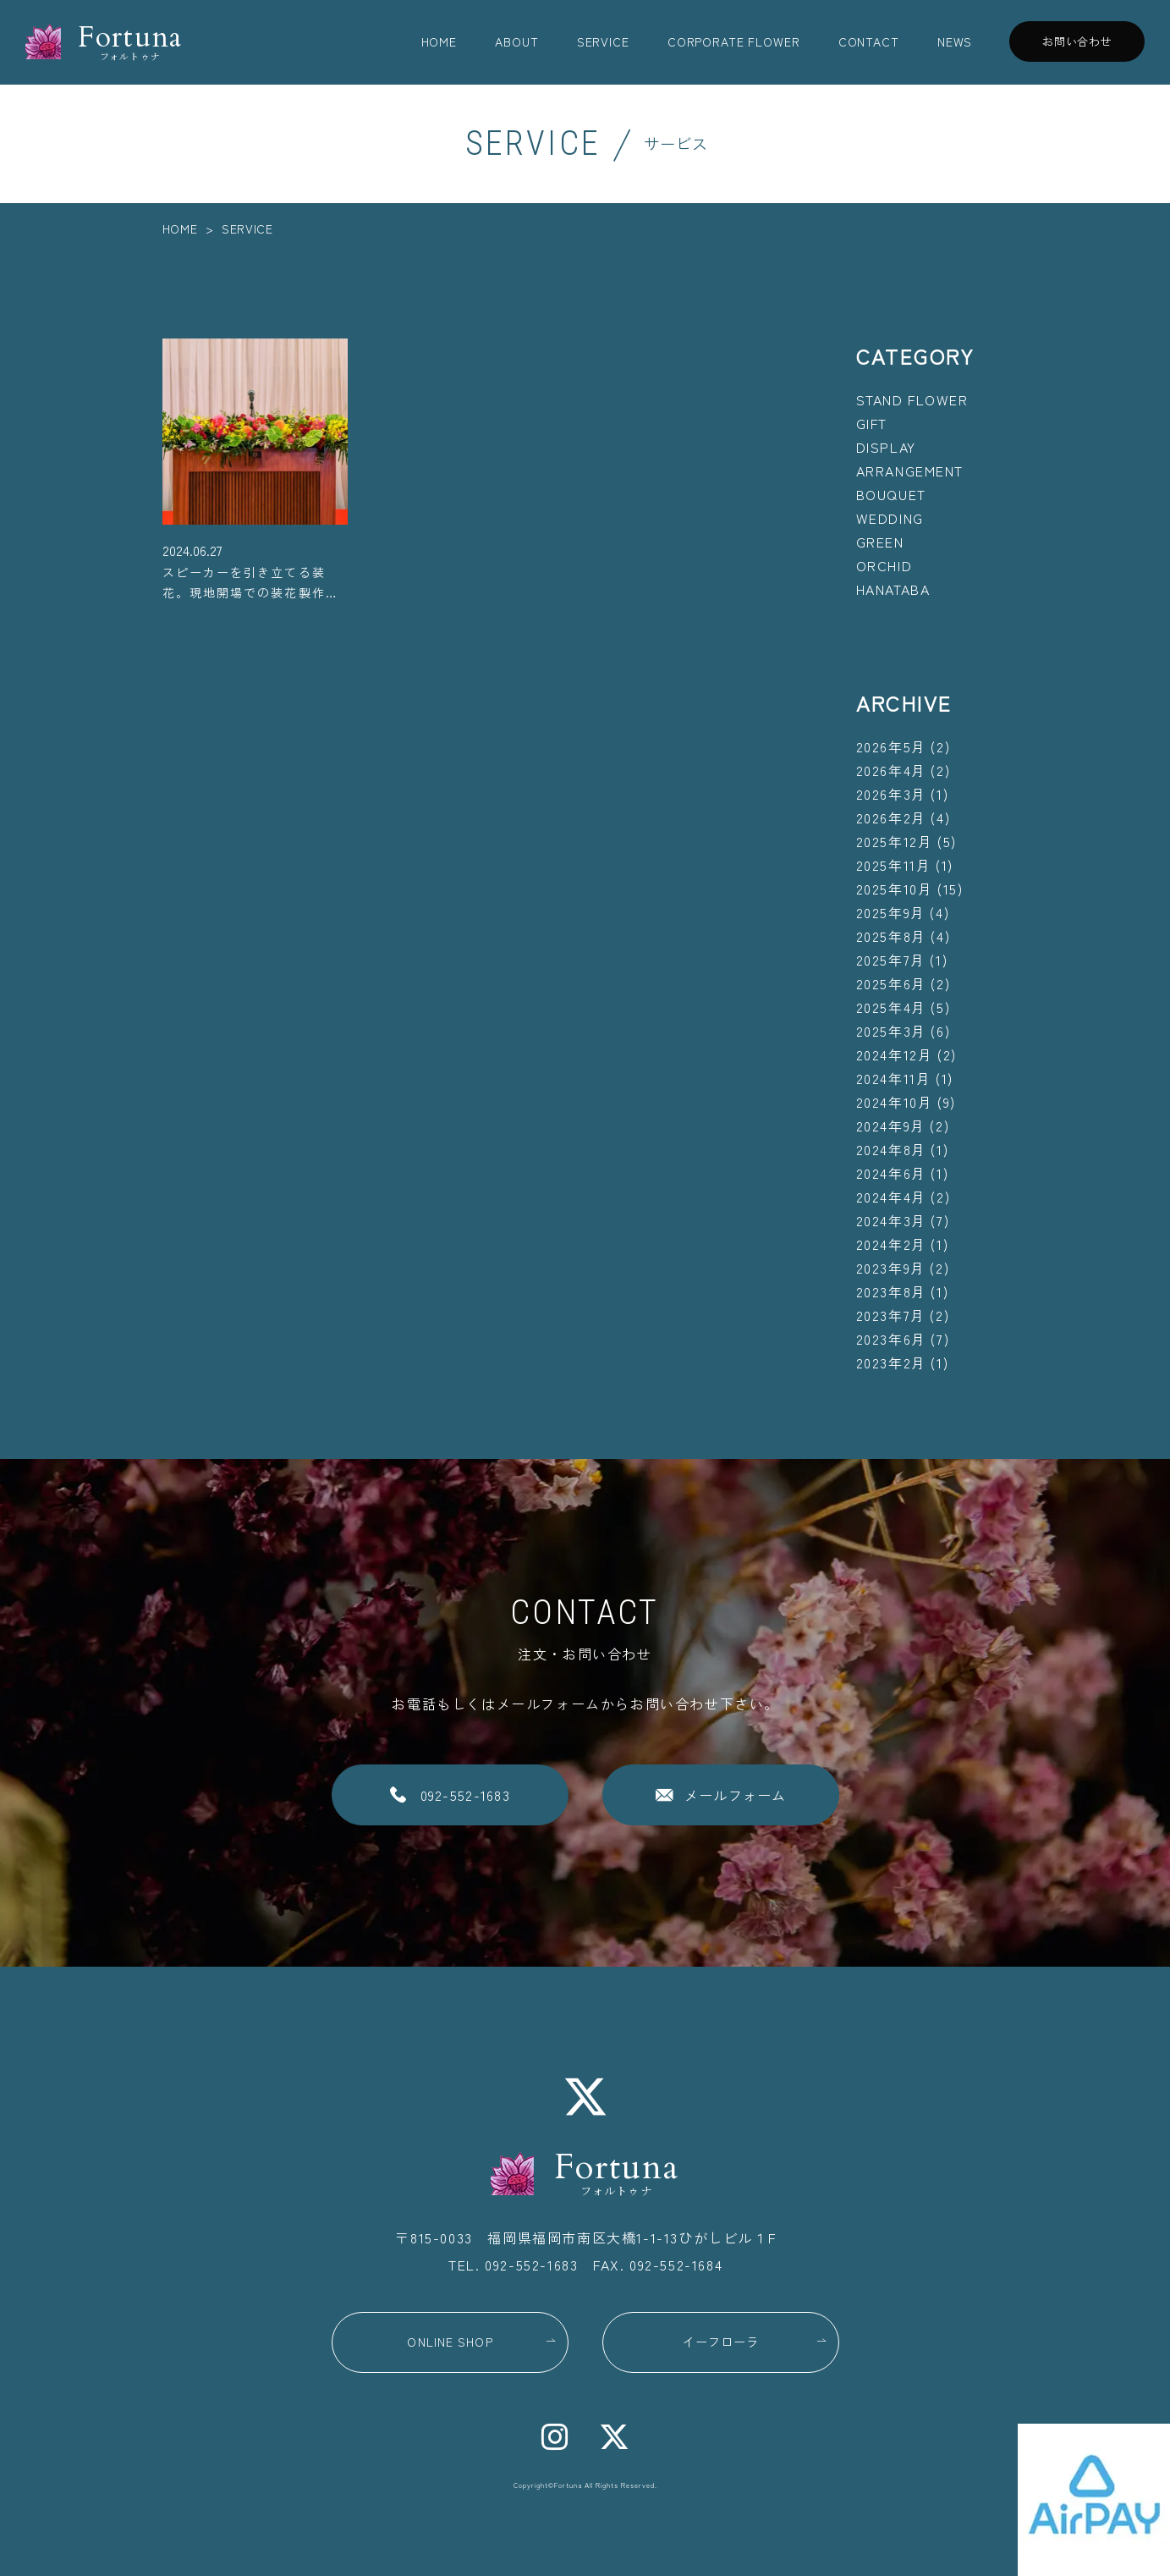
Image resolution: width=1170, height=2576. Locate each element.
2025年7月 (891, 959)
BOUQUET (891, 494)
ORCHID (884, 565)
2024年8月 (891, 1149)
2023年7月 (891, 1315)
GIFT (871, 423)
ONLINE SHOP (449, 2341)
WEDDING (890, 518)
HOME (439, 41)
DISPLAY (886, 447)
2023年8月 (891, 1291)
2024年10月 (894, 1102)
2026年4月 (891, 770)
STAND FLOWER (912, 399)
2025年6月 (891, 983)
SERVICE (603, 41)
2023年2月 (891, 1362)
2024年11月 (893, 1078)
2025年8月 (891, 936)
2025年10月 (894, 888)
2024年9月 (891, 1125)
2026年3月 (891, 794)
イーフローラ (721, 2341)
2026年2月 (891, 817)
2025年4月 (891, 1007)
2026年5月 (891, 746)
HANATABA (893, 589)
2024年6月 (891, 1173)
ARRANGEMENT (910, 470)
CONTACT (868, 41)
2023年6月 (891, 1339)
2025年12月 (894, 841)
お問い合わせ (1077, 41)
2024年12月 (894, 1054)
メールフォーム (735, 1795)
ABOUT (516, 41)
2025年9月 (891, 912)
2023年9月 (891, 1268)
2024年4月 (891, 1196)
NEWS (954, 41)
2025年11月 (893, 865)
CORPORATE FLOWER (733, 41)
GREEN (880, 541)
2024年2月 (891, 1244)
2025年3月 (891, 1031)
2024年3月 (891, 1220)
